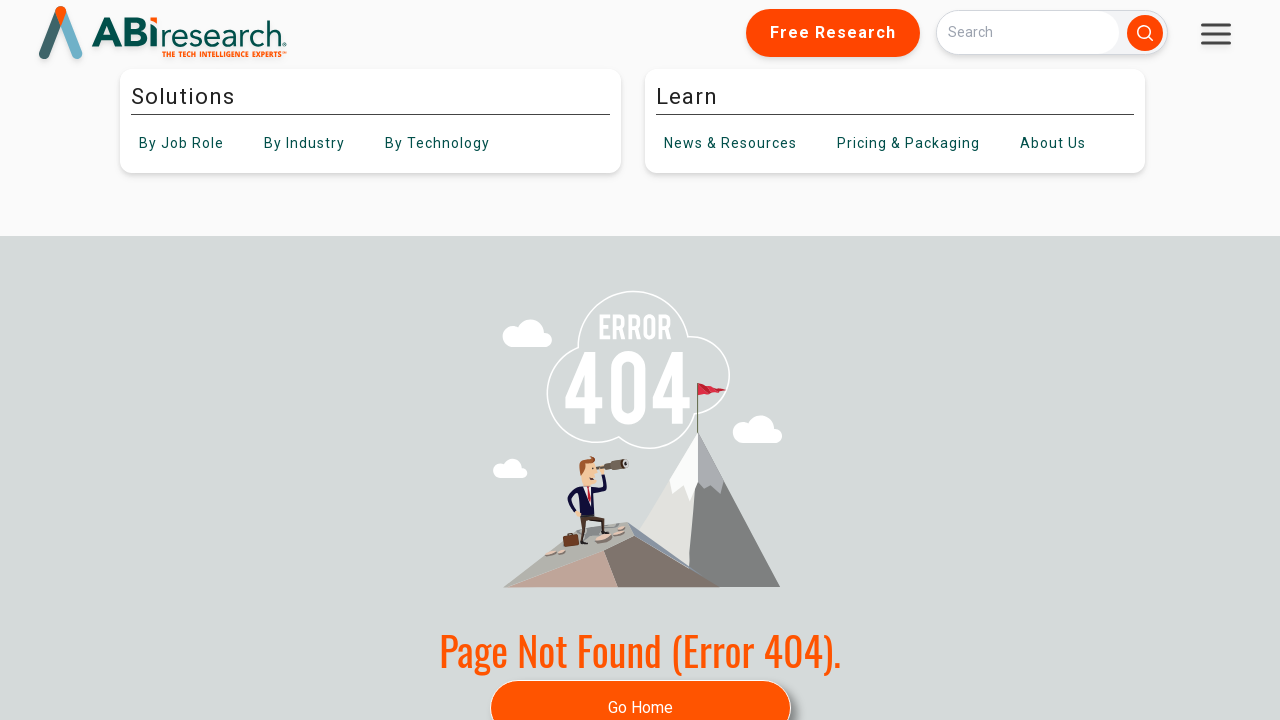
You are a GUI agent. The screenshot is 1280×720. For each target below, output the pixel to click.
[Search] (1028, 32)
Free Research (833, 32)
